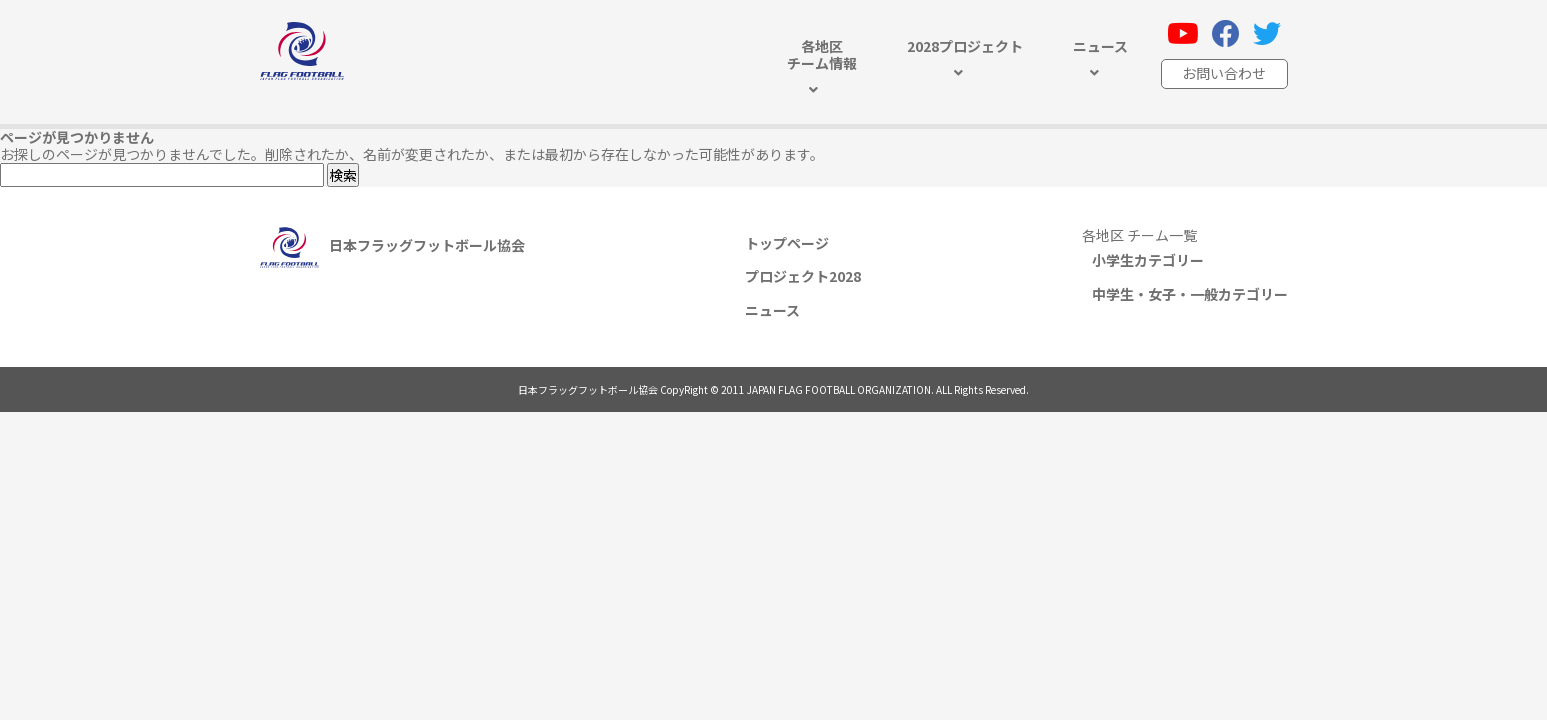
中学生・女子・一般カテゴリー (1190, 294)
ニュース (772, 310)
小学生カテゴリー (1148, 260)
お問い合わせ (1224, 73)
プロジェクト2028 (803, 276)
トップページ (787, 243)
